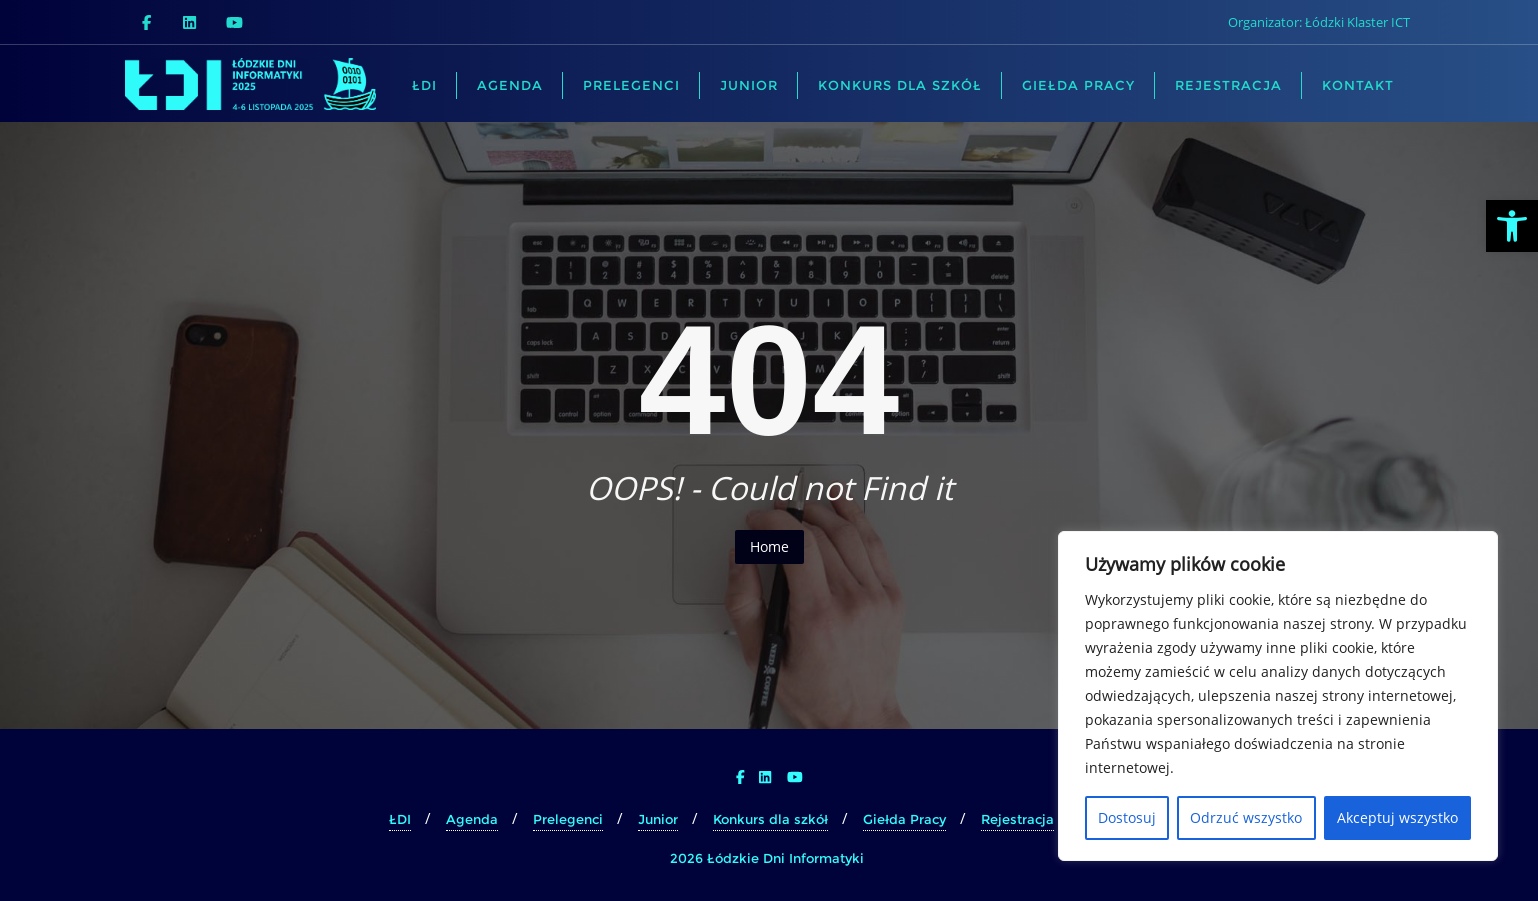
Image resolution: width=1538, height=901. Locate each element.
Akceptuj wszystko (1397, 817)
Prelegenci (568, 819)
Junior (658, 819)
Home (769, 546)
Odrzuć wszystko (1246, 817)
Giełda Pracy (904, 819)
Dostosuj (1127, 817)
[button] (1512, 226)
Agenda (472, 819)
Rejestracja (1017, 819)
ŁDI (400, 819)
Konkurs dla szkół (770, 819)
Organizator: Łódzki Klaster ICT (1319, 22)
